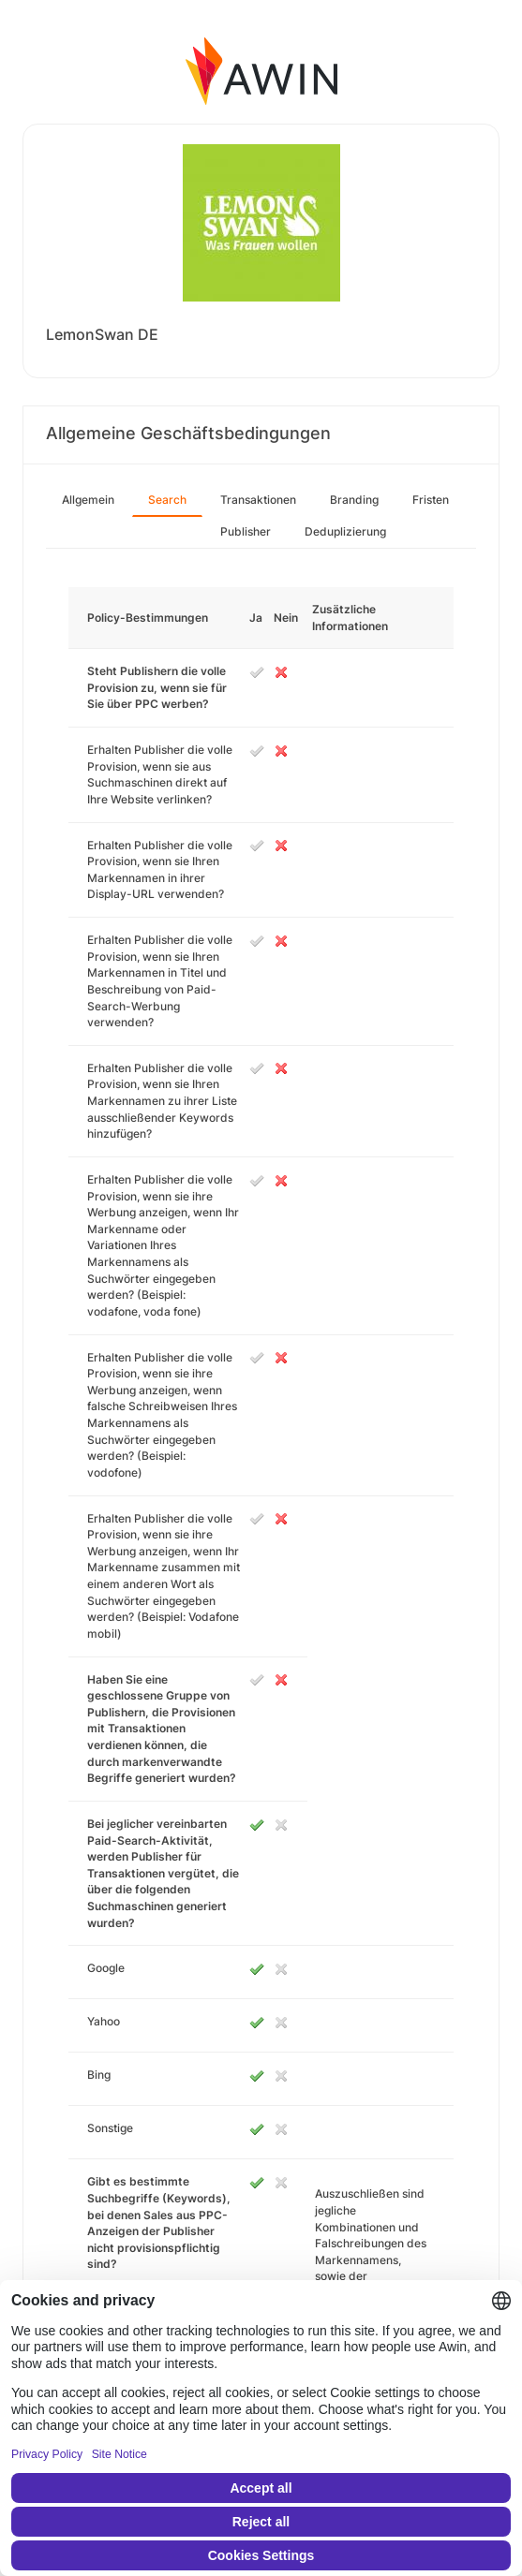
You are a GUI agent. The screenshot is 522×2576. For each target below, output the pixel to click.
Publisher (245, 531)
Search (167, 500)
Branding (354, 500)
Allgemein (88, 500)
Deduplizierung (345, 531)
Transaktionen (258, 500)
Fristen (430, 500)
